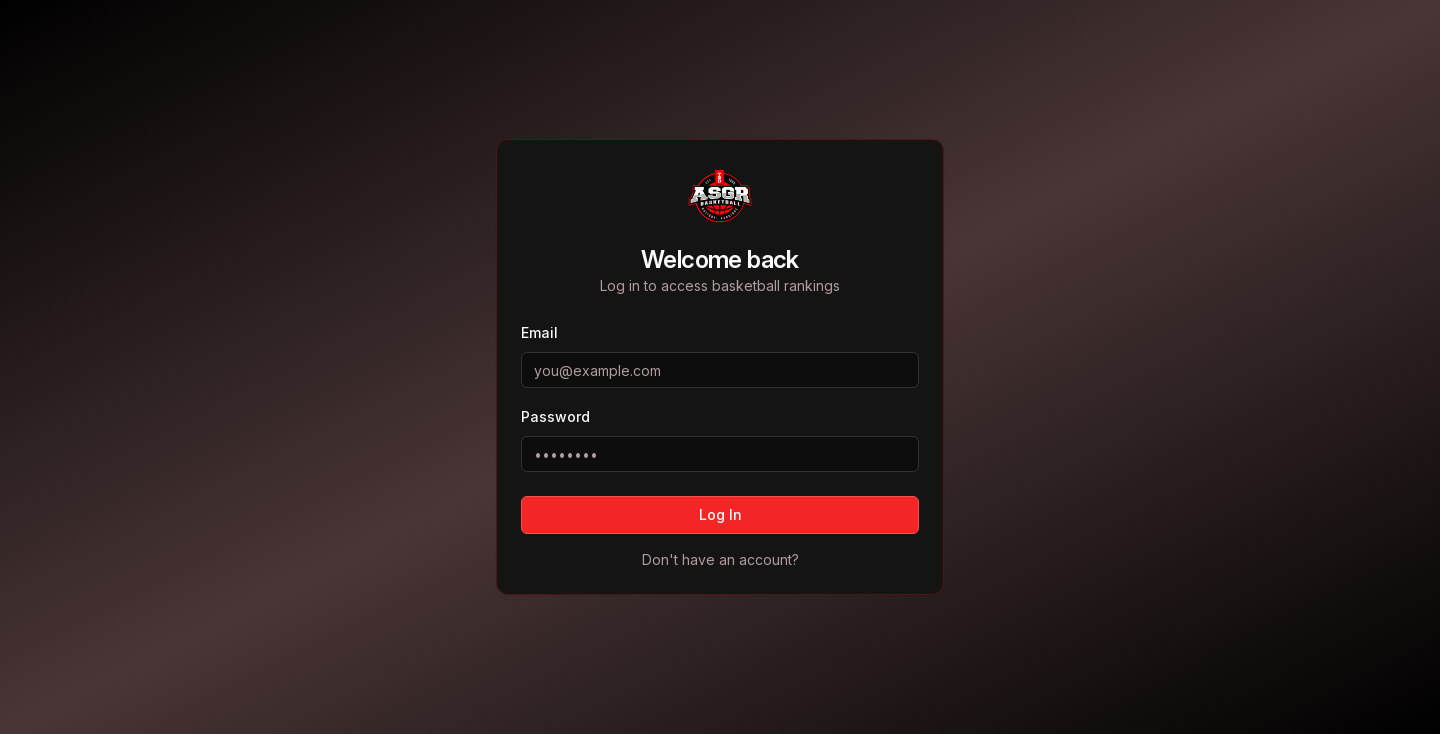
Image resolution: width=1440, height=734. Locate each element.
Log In (720, 514)
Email (539, 332)
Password (555, 416)
